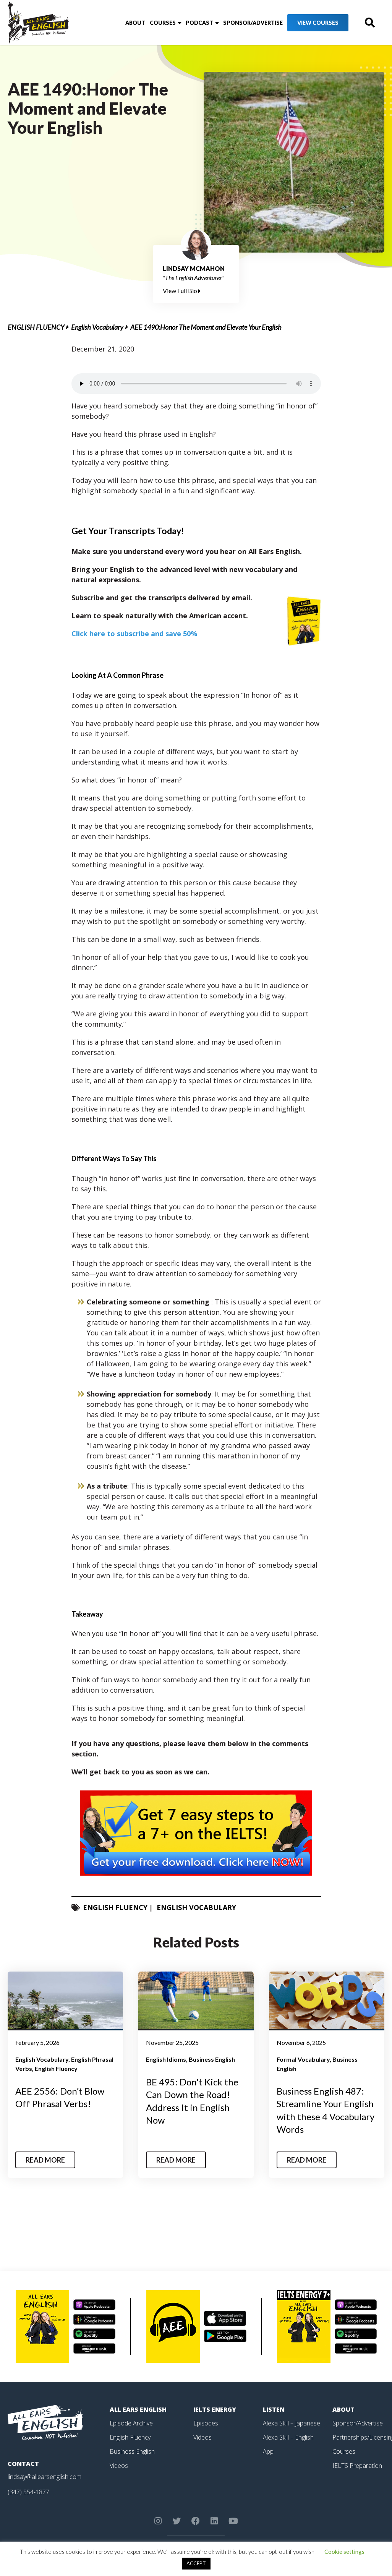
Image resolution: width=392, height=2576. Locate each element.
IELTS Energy (214, 2409)
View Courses (318, 22)
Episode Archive (131, 2423)
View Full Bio (182, 290)
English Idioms (166, 2059)
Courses (163, 22)
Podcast (199, 22)
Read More (45, 2160)
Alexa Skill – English (288, 2437)
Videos (119, 2464)
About (135, 22)
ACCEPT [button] (196, 2563)
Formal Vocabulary (303, 2059)
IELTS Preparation (357, 2464)
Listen (274, 2409)
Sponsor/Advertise (253, 22)
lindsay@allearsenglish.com (44, 2476)
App (268, 2450)
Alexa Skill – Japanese (291, 2423)
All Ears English (138, 2409)
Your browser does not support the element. (196, 383)
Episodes (205, 2423)
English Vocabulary (97, 327)
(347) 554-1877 (28, 2491)
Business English (212, 2059)
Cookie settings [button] (344, 2551)
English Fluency (36, 327)
